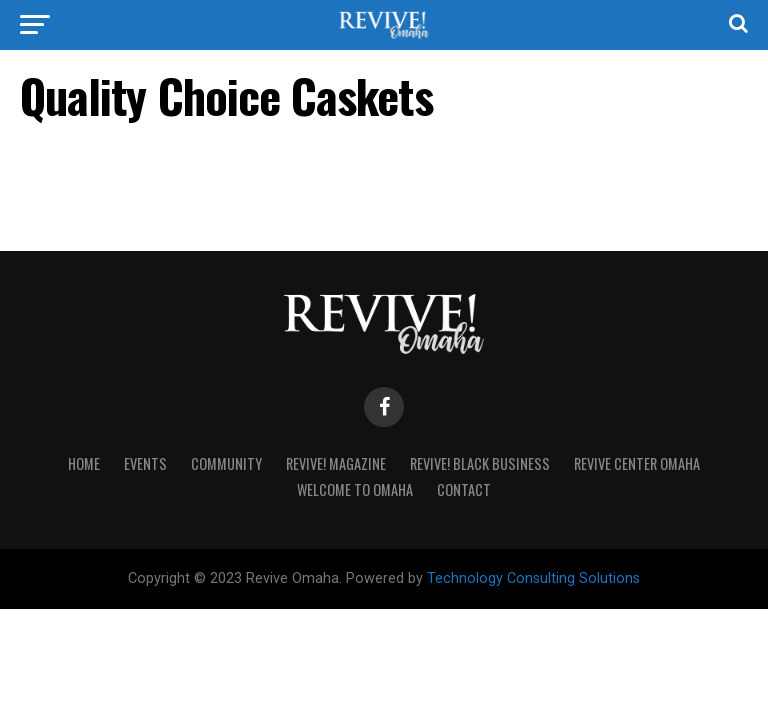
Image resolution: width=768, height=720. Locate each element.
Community (226, 463)
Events (145, 463)
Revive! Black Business (480, 463)
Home (84, 463)
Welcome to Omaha (355, 489)
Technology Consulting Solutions (533, 578)
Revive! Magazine (336, 463)
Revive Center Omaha (637, 463)
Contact (464, 489)
